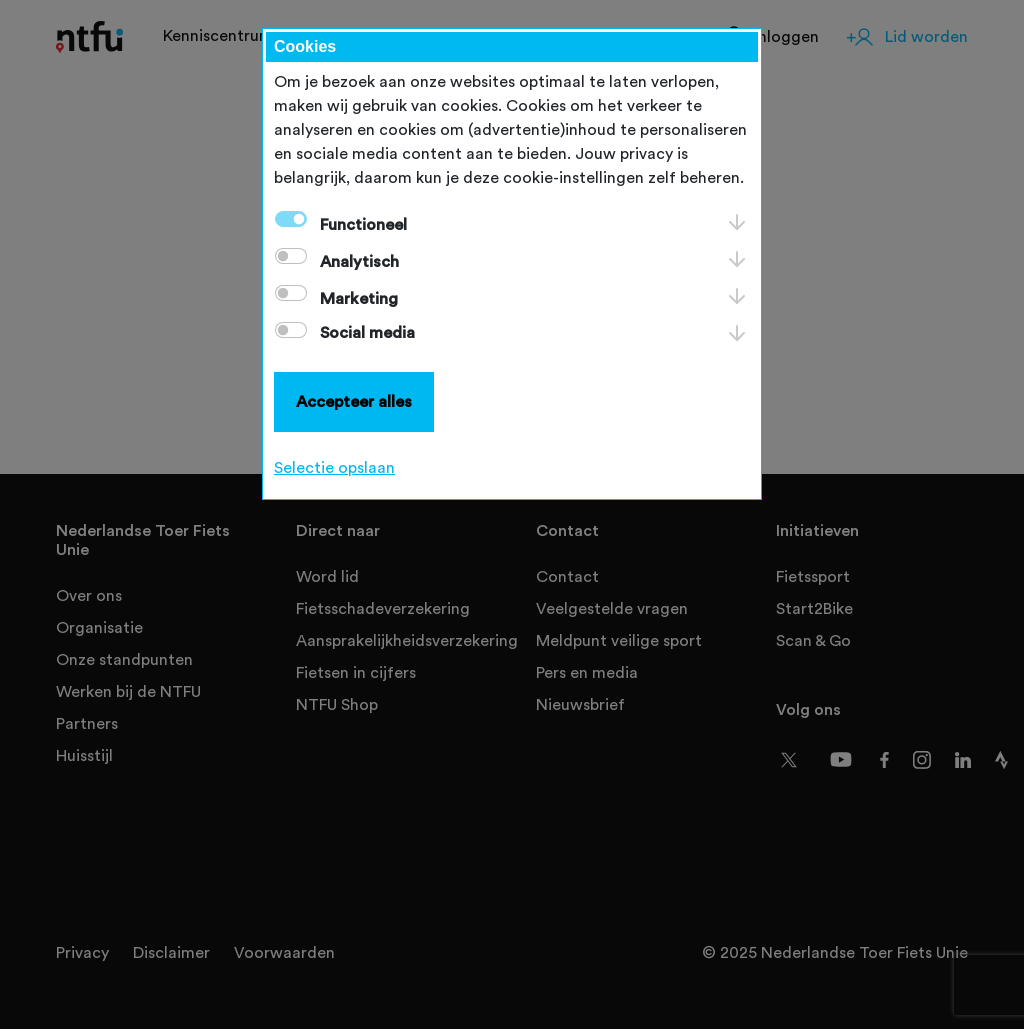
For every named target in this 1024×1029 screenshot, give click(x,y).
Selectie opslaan (334, 468)
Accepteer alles (354, 402)
